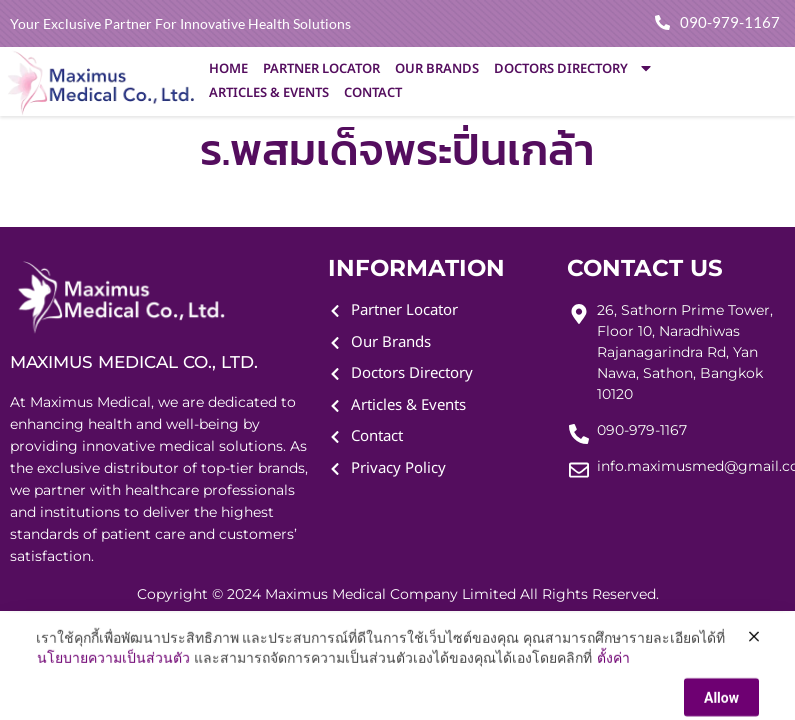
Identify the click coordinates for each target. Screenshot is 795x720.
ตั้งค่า (613, 699)
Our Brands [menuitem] (437, 69)
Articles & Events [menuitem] (269, 93)
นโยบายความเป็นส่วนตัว (113, 699)
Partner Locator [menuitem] (321, 69)
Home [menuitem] (228, 69)
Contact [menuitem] (373, 93)
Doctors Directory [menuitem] (574, 69)
